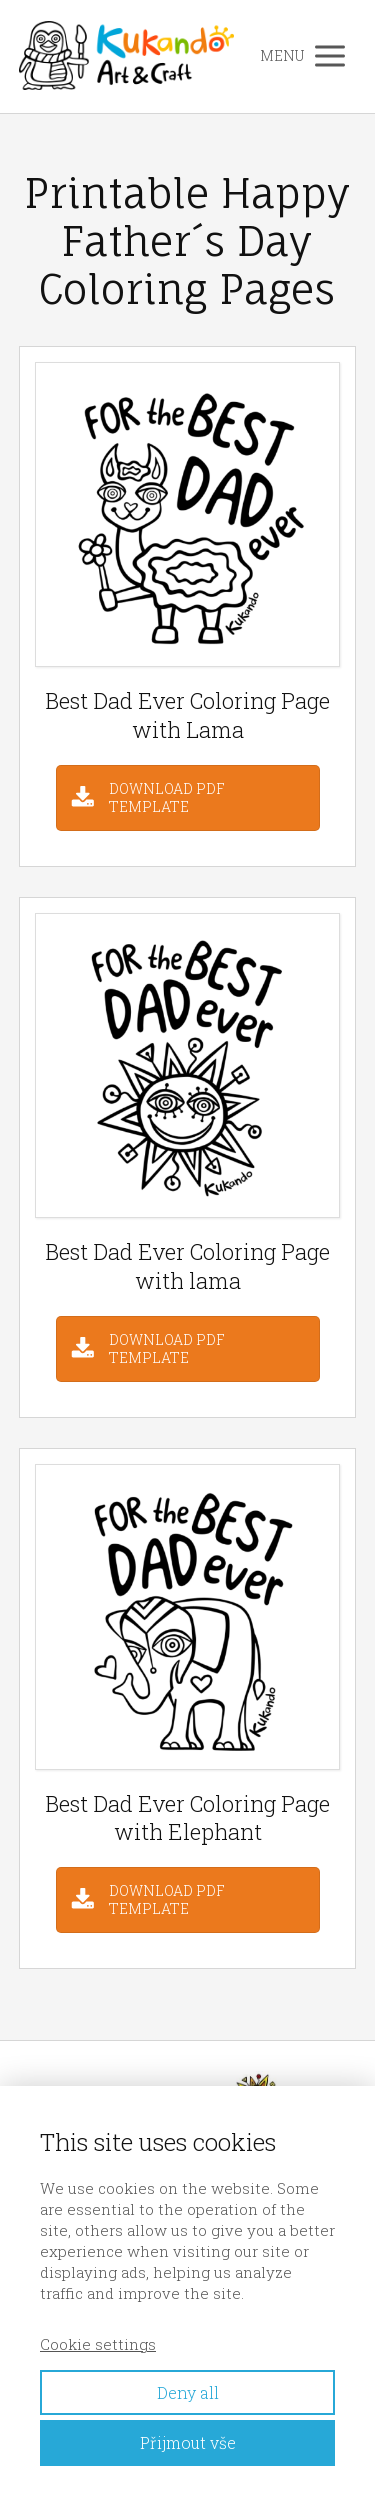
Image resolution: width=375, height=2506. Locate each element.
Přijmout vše (188, 2442)
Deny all (188, 2392)
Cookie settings (98, 2344)
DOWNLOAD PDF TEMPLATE (167, 798)
